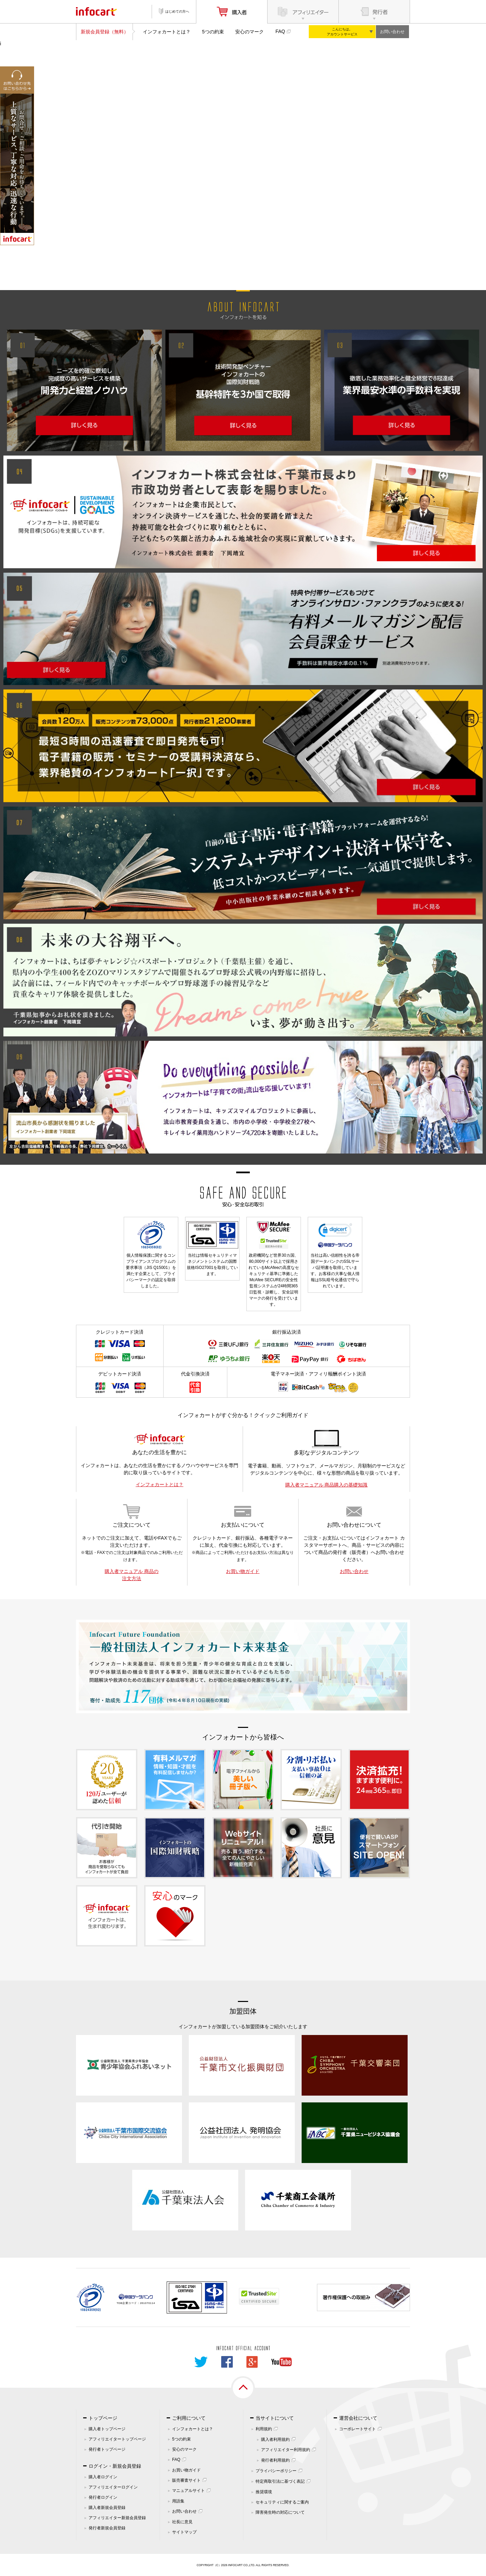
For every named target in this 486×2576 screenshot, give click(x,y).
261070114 (147, 2303)
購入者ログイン (103, 2477)
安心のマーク (249, 31)
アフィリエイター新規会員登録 (117, 2517)
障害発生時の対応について (280, 2512)
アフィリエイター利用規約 (285, 2449)
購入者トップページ (107, 2429)
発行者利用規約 (275, 2460)
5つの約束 (213, 31)
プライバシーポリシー (276, 2470)
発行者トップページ (107, 2449)
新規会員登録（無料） (104, 31)
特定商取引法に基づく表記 (280, 2481)
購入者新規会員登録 (107, 2507)
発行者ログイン (103, 2497)
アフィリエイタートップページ (117, 2439)
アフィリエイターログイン (113, 2487)
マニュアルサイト (188, 2490)
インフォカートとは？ (167, 31)
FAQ (280, 31)
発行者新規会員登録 (107, 2528)
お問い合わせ (392, 31)
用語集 (178, 2501)
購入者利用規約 (275, 2439)
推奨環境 (264, 2492)
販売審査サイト (186, 2480)
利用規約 (264, 2429)
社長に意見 (182, 2521)
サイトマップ (184, 2532)
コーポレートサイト (357, 2429)
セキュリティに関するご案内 (282, 2502)
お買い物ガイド (242, 1571)
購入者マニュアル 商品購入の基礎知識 (326, 1485)
